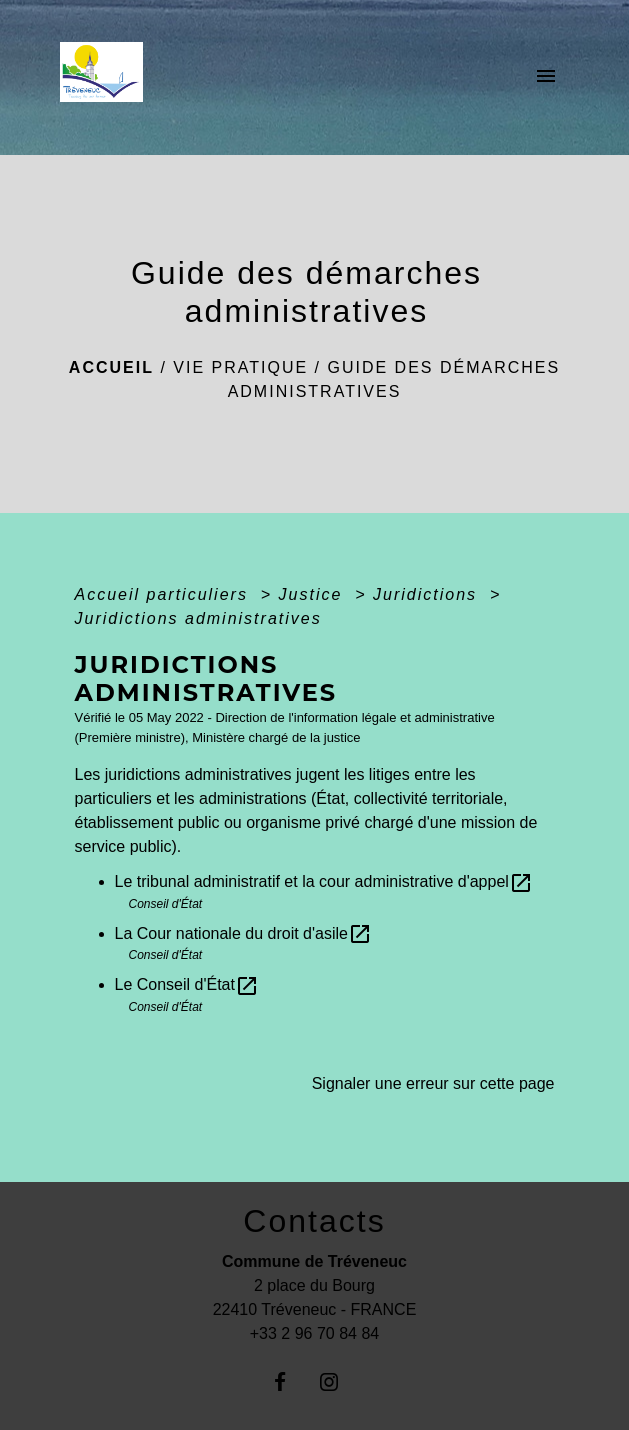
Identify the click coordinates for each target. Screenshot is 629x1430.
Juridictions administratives (198, 618)
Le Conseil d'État (187, 984)
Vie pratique (240, 367)
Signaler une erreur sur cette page (433, 1083)
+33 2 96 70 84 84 (314, 1333)
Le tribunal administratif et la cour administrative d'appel (324, 881)
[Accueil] (107, 78)
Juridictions (428, 594)
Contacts (314, 1221)
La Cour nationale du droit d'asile (243, 933)
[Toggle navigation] (546, 78)
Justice (314, 594)
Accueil (111, 367)
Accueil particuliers (165, 594)
